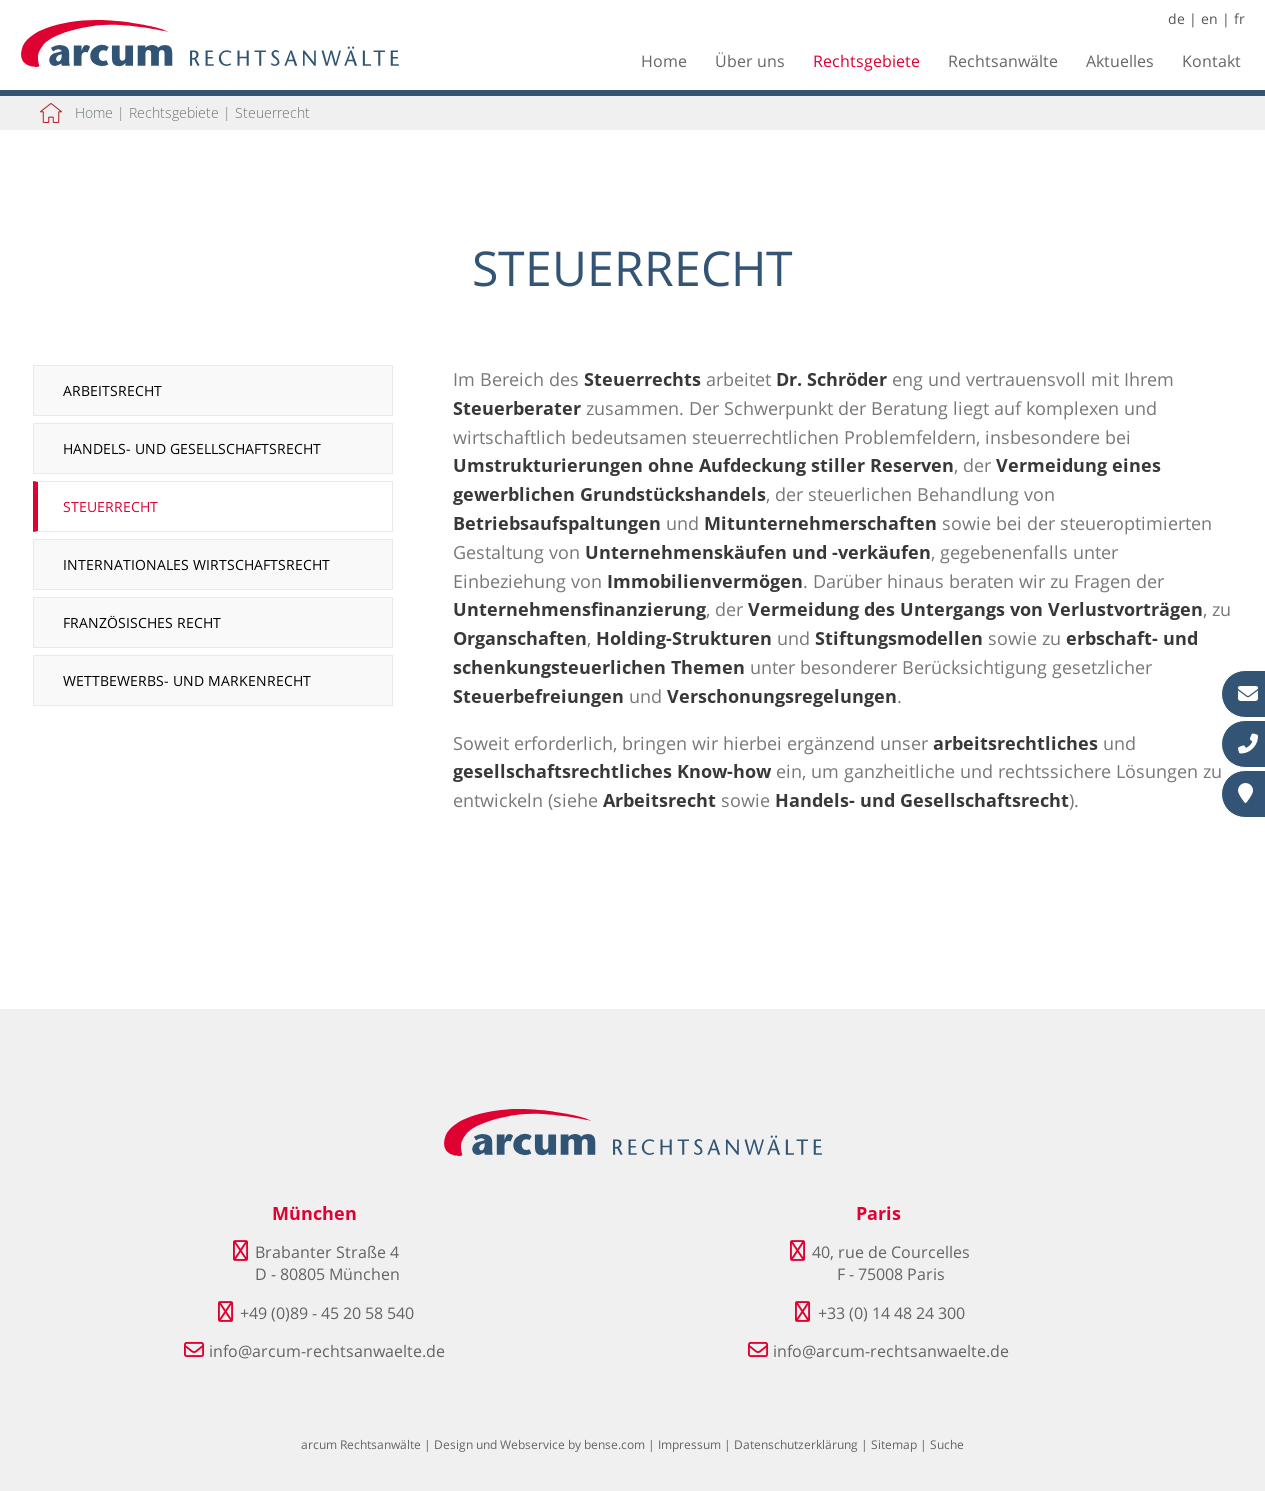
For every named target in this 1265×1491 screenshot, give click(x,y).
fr (1239, 18)
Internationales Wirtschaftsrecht (196, 564)
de (1176, 18)
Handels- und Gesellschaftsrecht (192, 448)
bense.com (614, 1444)
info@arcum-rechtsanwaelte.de (327, 1351)
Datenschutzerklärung (796, 1444)
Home (664, 61)
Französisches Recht (142, 622)
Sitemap (894, 1444)
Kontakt (1211, 61)
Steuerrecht (272, 112)
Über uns (750, 61)
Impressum (689, 1444)
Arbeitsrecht (112, 390)
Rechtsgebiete (866, 61)
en (1209, 18)
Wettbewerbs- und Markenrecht (187, 680)
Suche (947, 1444)
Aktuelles (1120, 61)
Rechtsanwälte (1003, 61)
